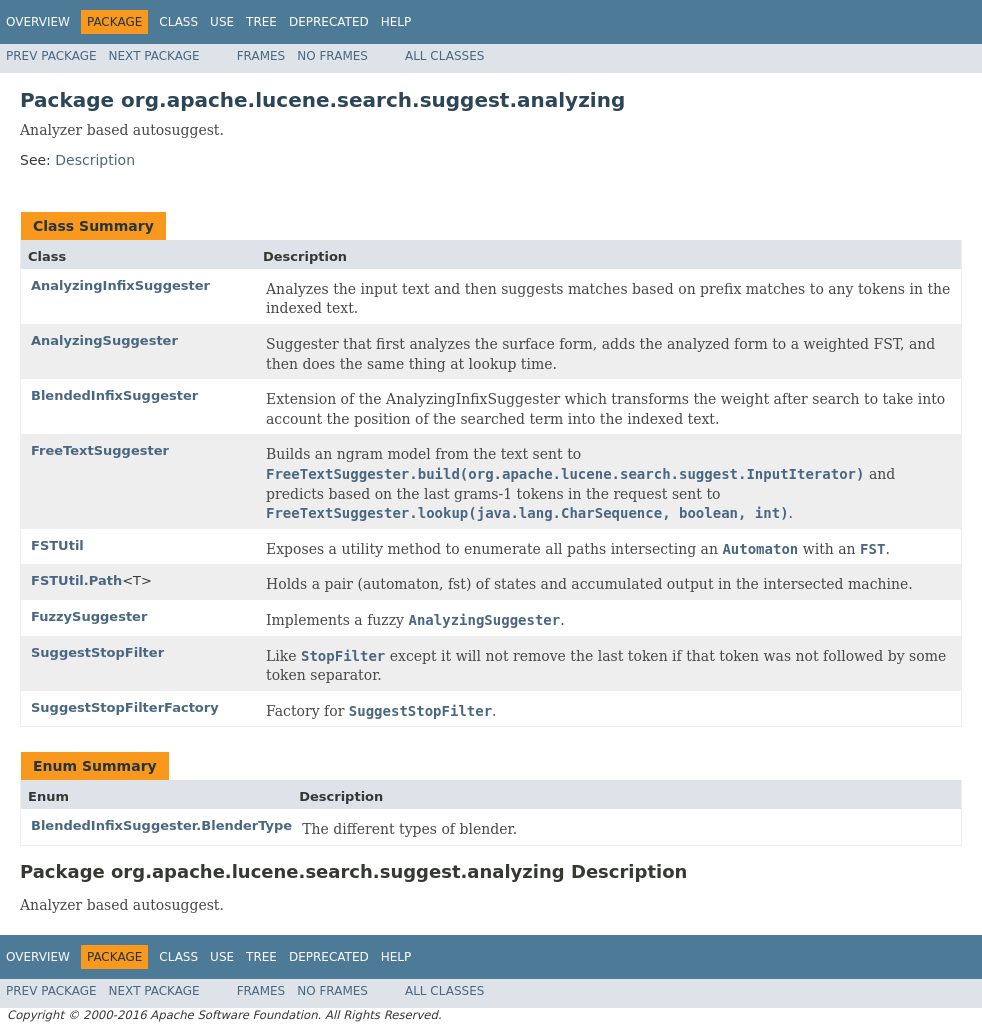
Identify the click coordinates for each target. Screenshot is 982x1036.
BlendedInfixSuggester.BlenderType (161, 825)
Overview (38, 22)
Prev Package (51, 56)
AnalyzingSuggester (104, 340)
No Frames (332, 56)
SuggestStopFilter (97, 652)
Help (396, 22)
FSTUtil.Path (76, 580)
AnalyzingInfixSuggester (120, 285)
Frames (261, 56)
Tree (261, 22)
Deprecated (329, 22)
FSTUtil (57, 545)
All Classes (444, 56)
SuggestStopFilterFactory (125, 707)
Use (222, 22)
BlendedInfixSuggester (114, 395)
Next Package (154, 56)
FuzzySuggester (89, 616)
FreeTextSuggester (100, 450)
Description (95, 160)
